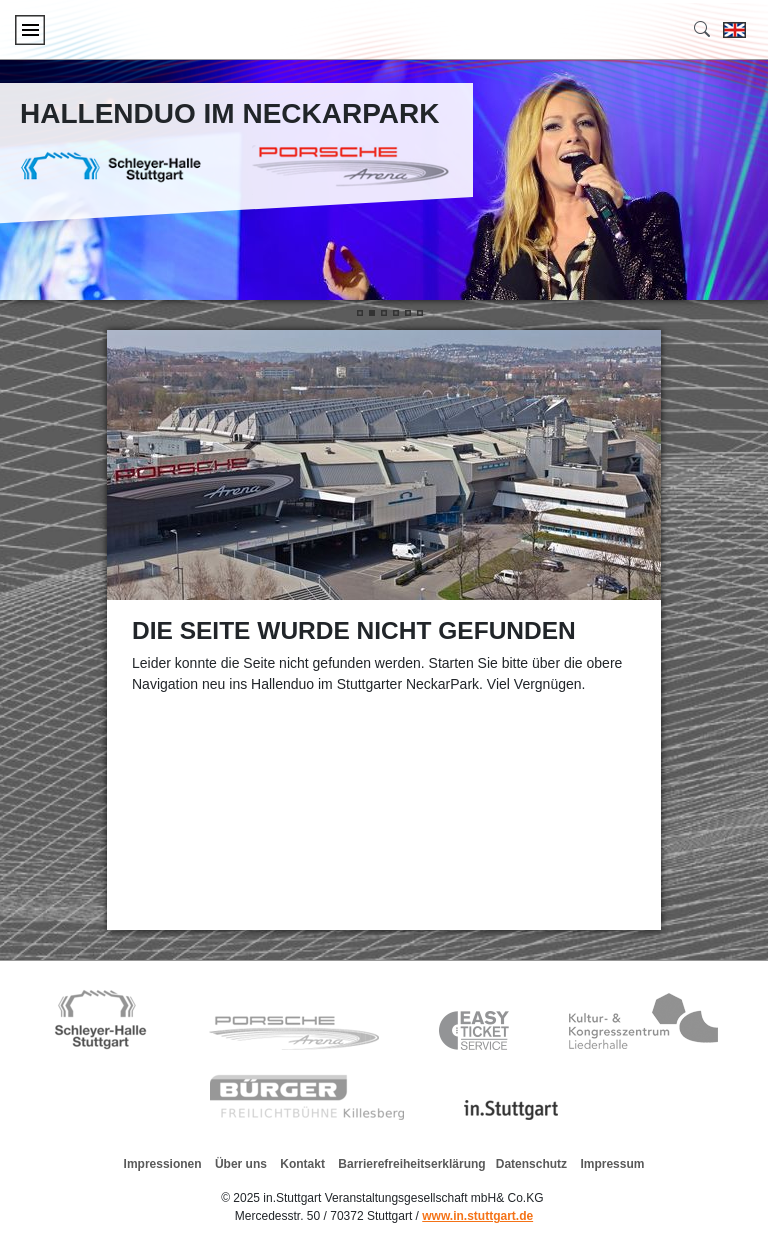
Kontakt (302, 1164)
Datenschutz (531, 1164)
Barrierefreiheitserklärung (411, 1164)
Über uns (236, 1164)
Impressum (612, 1164)
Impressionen (163, 1164)
